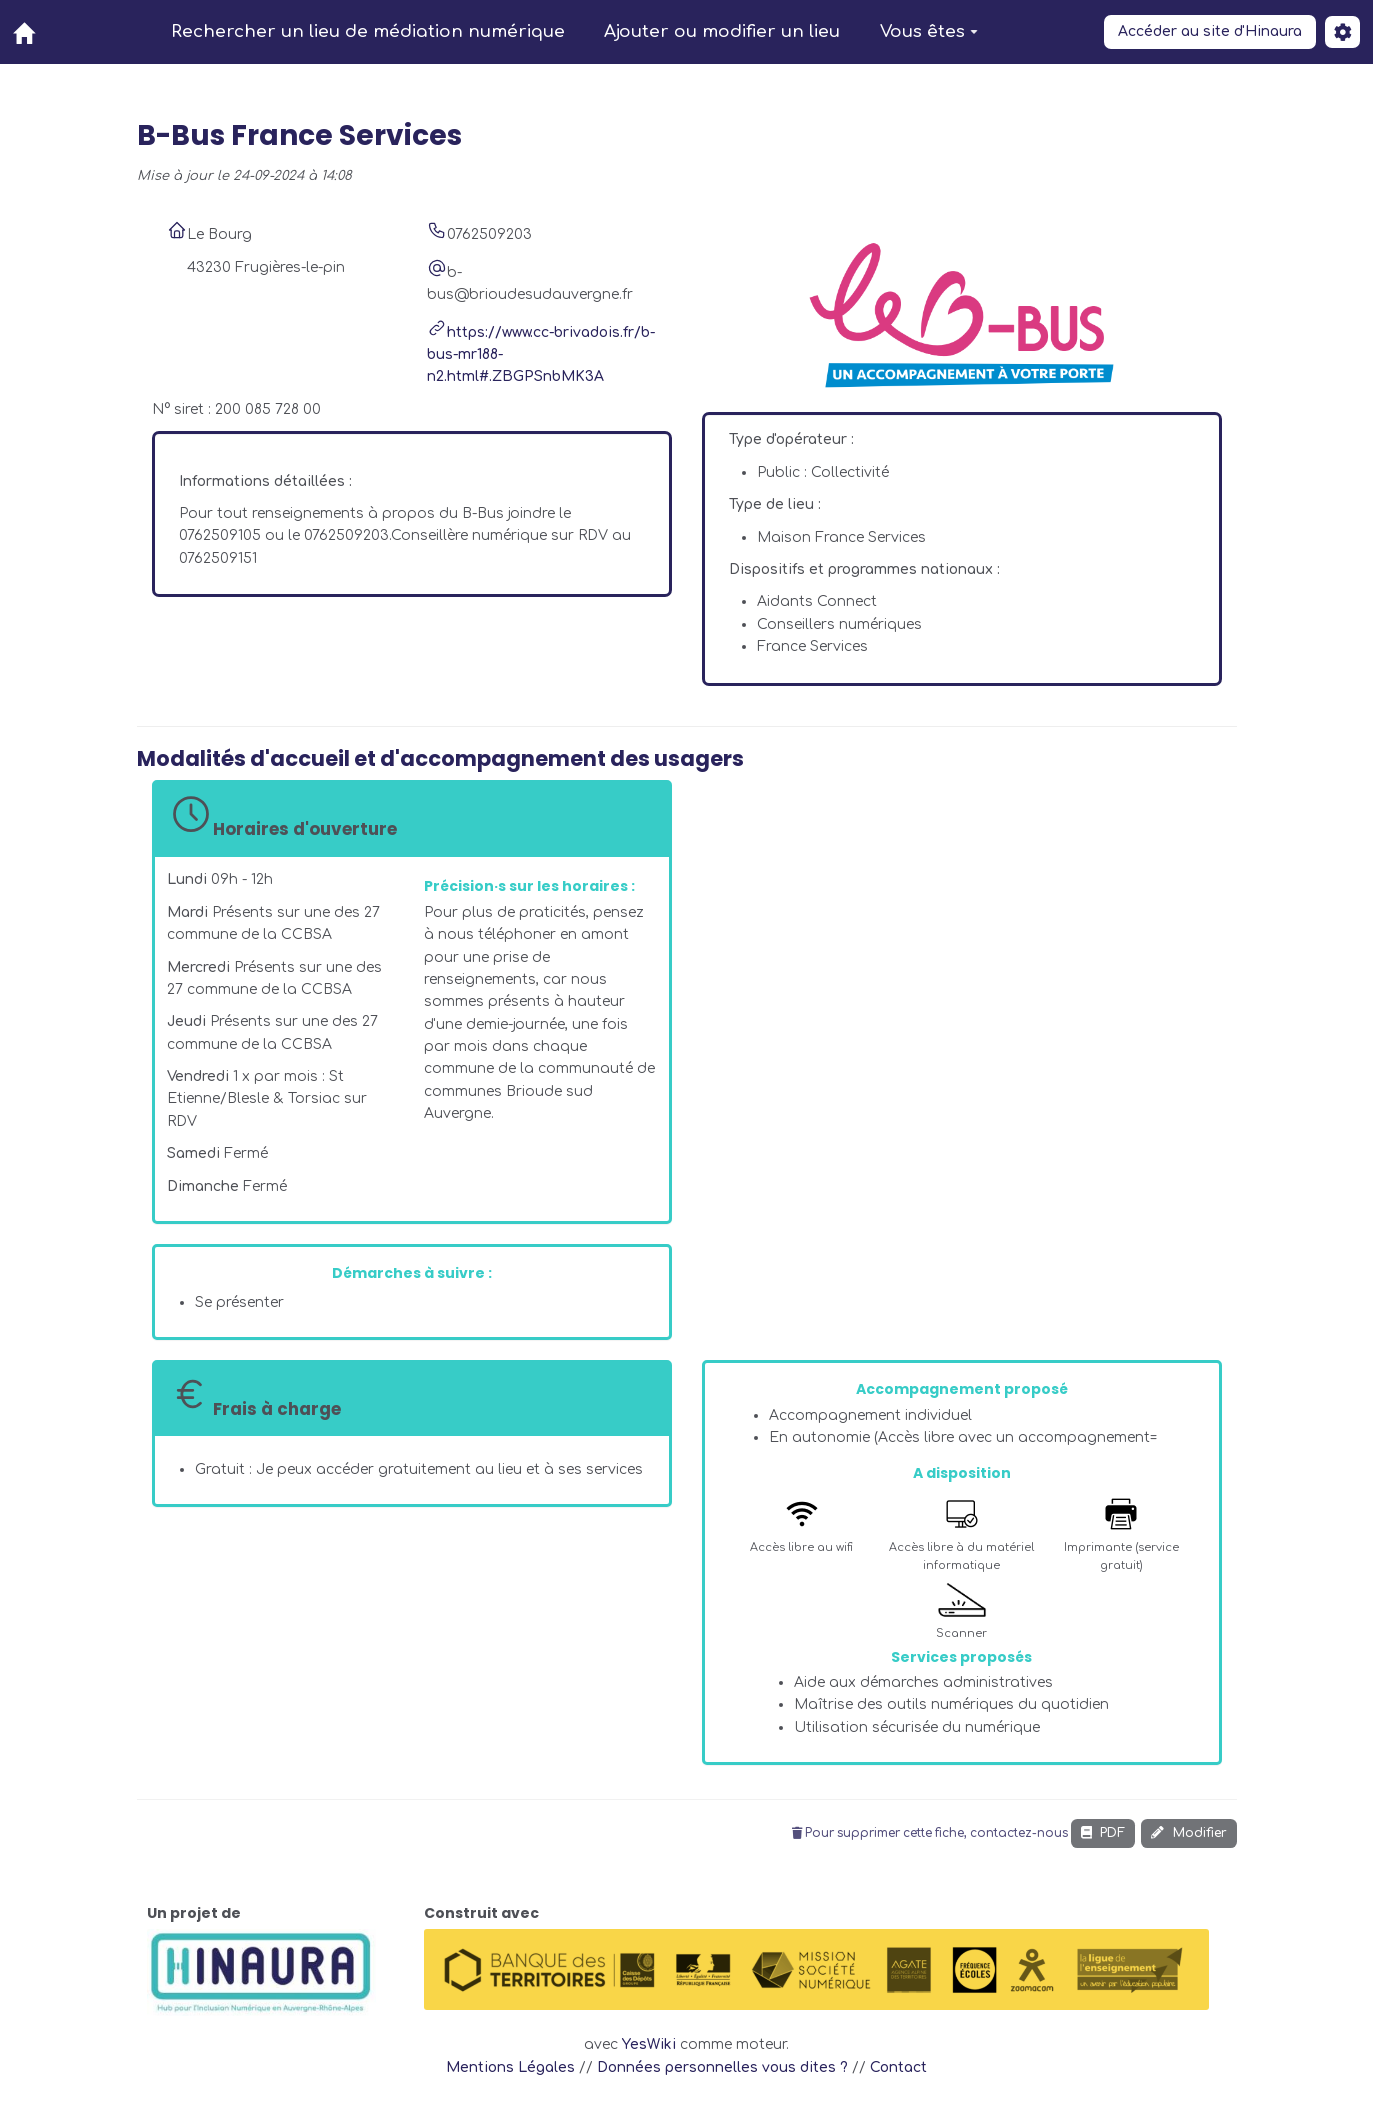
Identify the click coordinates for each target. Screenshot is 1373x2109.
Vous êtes (929, 31)
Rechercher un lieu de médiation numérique (368, 31)
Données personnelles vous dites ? (722, 2067)
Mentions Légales (510, 2067)
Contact (898, 2067)
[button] (1342, 32)
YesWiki (649, 2044)
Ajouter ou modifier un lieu (722, 31)
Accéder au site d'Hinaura (1210, 31)
